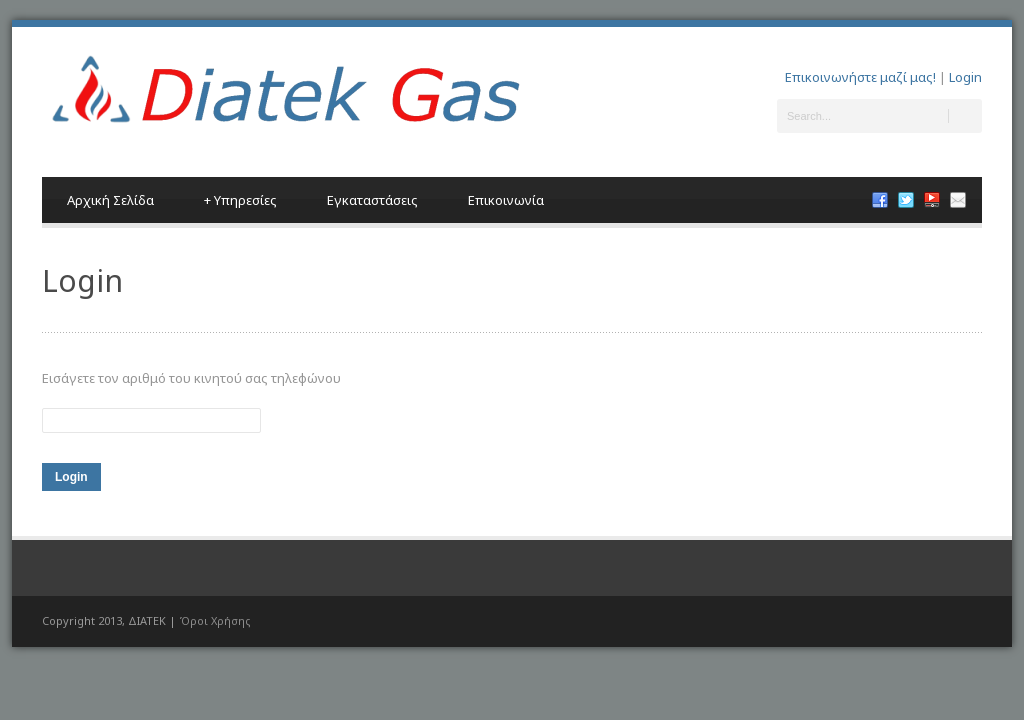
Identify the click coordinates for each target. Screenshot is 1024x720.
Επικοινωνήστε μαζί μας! (860, 77)
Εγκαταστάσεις (372, 200)
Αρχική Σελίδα (110, 200)
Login (965, 77)
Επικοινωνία (506, 200)
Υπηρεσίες (240, 200)
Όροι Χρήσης (215, 620)
